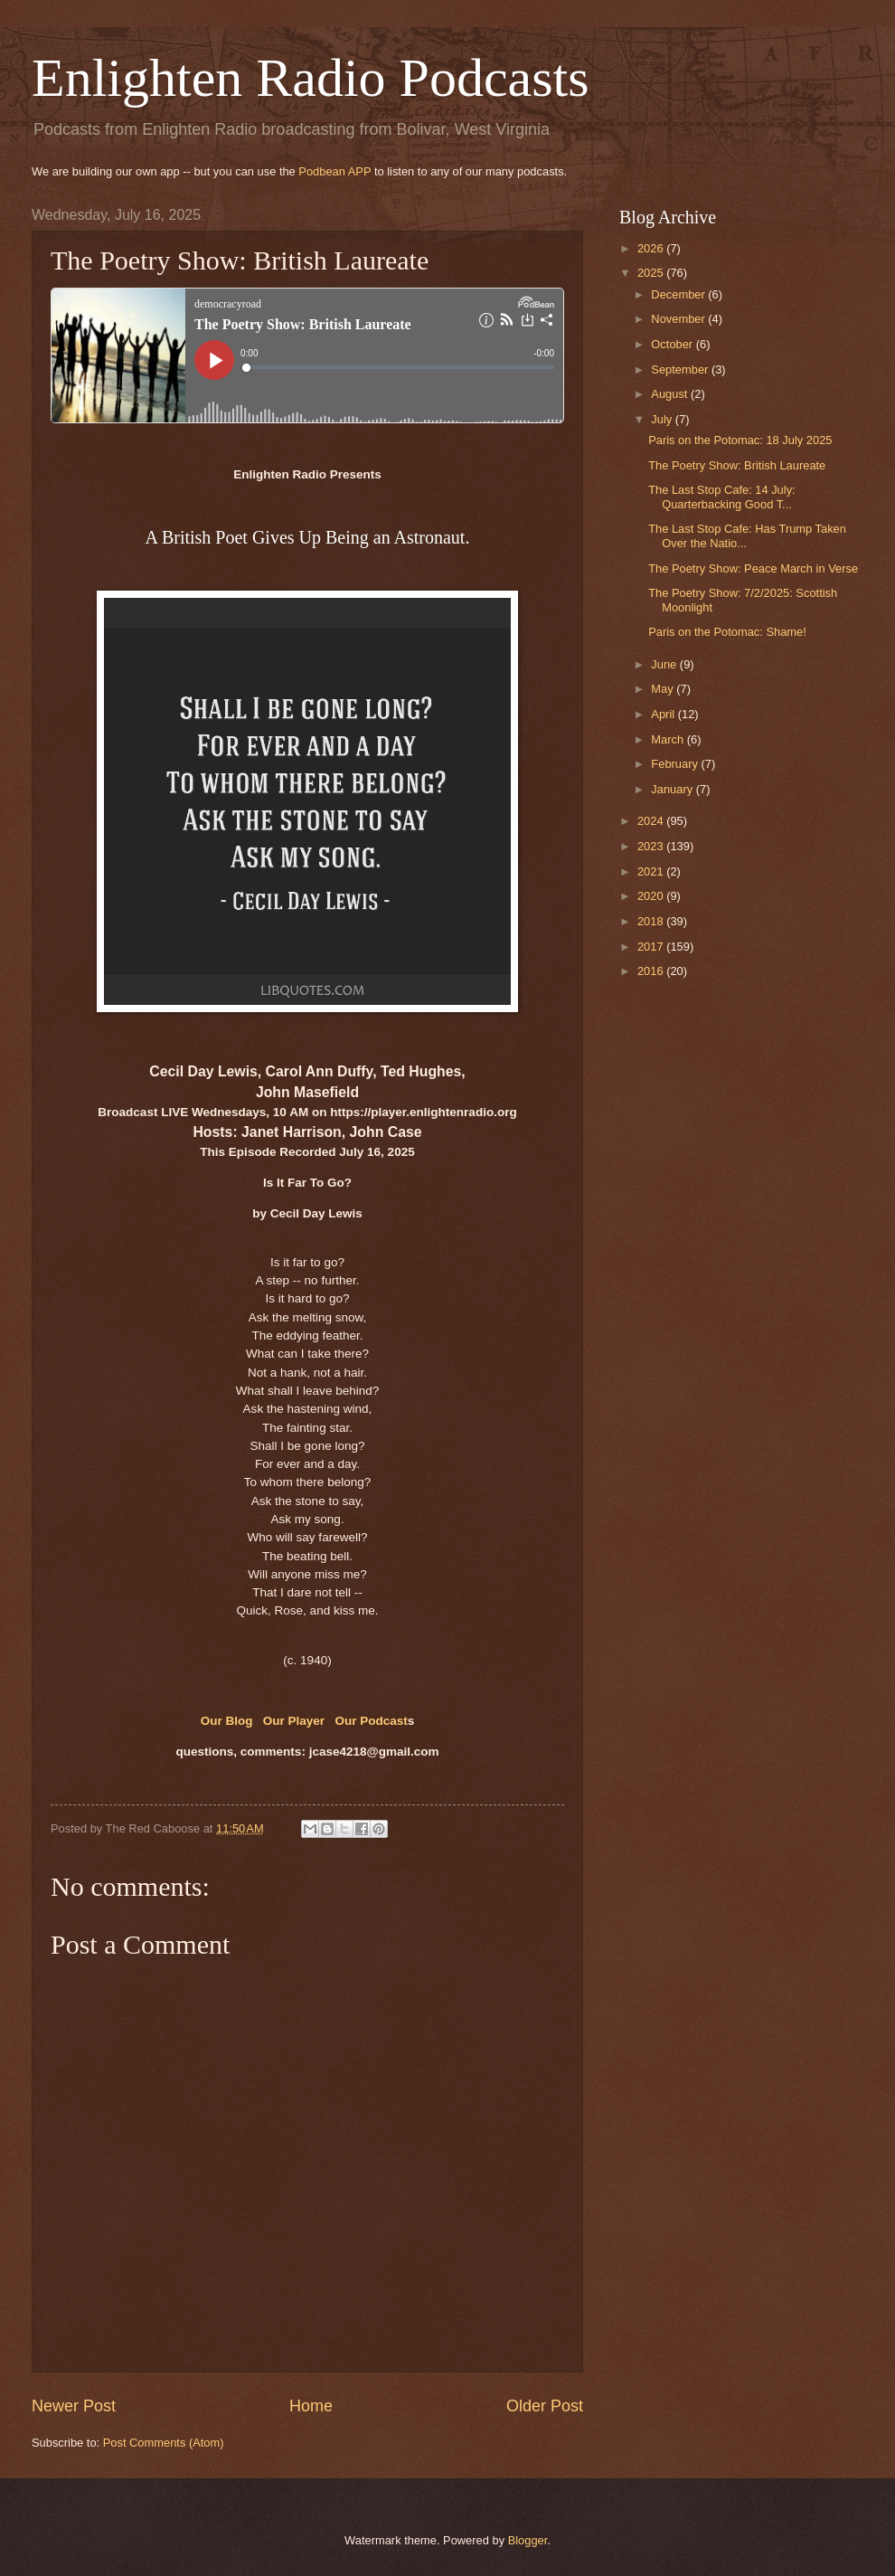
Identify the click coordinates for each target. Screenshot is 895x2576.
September (681, 369)
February (676, 764)
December (679, 294)
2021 (651, 871)
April (664, 714)
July (662, 419)
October (673, 344)
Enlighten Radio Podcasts (310, 78)
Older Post (544, 2406)
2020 (651, 896)
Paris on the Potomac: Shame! (727, 632)
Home (311, 2406)
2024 (651, 821)
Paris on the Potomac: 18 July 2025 (740, 440)
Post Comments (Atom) (163, 2442)
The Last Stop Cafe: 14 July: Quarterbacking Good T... (721, 496)
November (679, 319)
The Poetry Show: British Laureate (736, 465)
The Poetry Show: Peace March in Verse (753, 568)
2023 (651, 846)
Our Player (294, 1721)
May (663, 689)
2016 (651, 971)
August (671, 394)
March (668, 739)
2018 (651, 921)
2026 (651, 248)
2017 (651, 946)
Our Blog (229, 1721)
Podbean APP (334, 171)
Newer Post (74, 2406)
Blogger (528, 2540)
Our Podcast (370, 1721)
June (665, 664)
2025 (651, 272)
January (673, 789)
